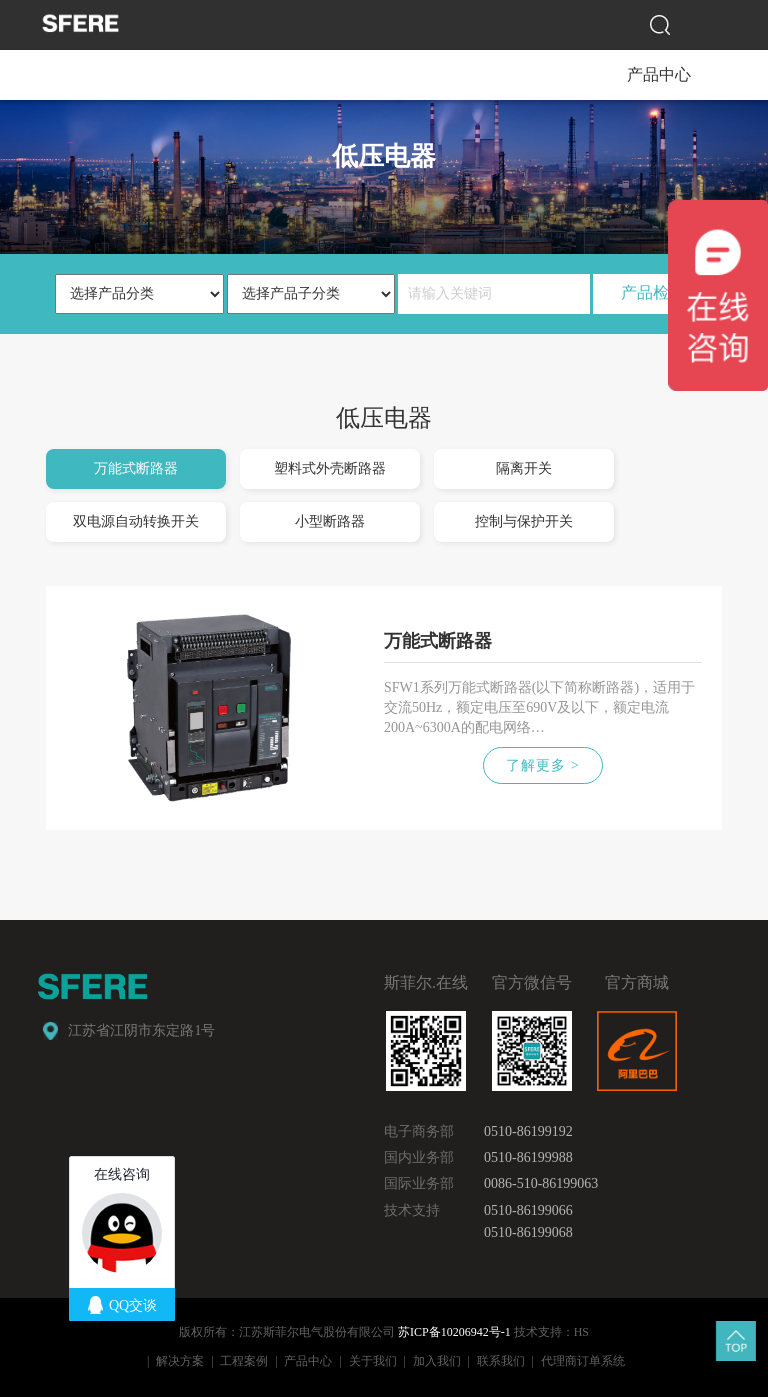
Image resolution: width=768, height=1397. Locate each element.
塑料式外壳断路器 (330, 468)
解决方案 (180, 1361)
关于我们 (373, 1361)
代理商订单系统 (583, 1361)
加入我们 (437, 1361)
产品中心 (308, 1361)
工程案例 (244, 1361)
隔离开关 (524, 468)
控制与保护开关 (524, 521)
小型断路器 (330, 521)
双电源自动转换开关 (136, 521)
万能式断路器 (136, 468)
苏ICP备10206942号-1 (454, 1332)
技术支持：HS (551, 1332)
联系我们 (501, 1361)
